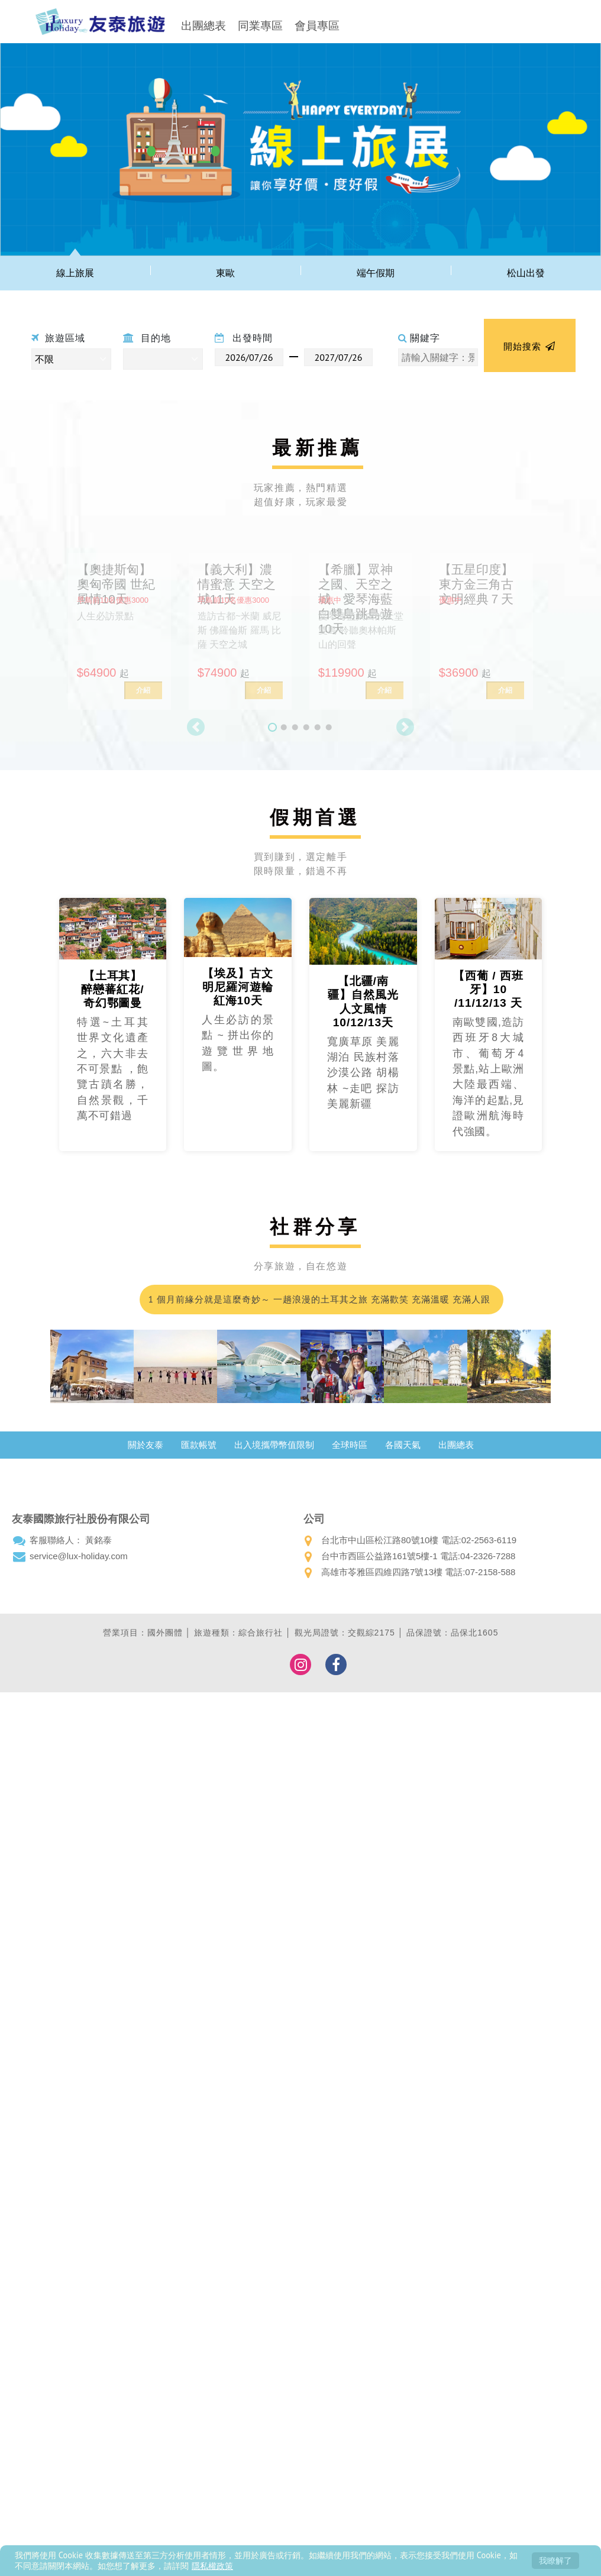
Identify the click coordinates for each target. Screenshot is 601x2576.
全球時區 (349, 1445)
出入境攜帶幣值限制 (274, 1445)
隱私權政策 (212, 2565)
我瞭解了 (555, 2560)
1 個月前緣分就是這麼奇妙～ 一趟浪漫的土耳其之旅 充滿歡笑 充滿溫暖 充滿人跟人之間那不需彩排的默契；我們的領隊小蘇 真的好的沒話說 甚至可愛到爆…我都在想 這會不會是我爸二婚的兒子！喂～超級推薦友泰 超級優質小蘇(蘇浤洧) (318, 1304)
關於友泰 (145, 1445)
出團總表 (203, 26)
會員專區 (317, 26)
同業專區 (260, 26)
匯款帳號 (199, 1445)
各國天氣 (403, 1445)
